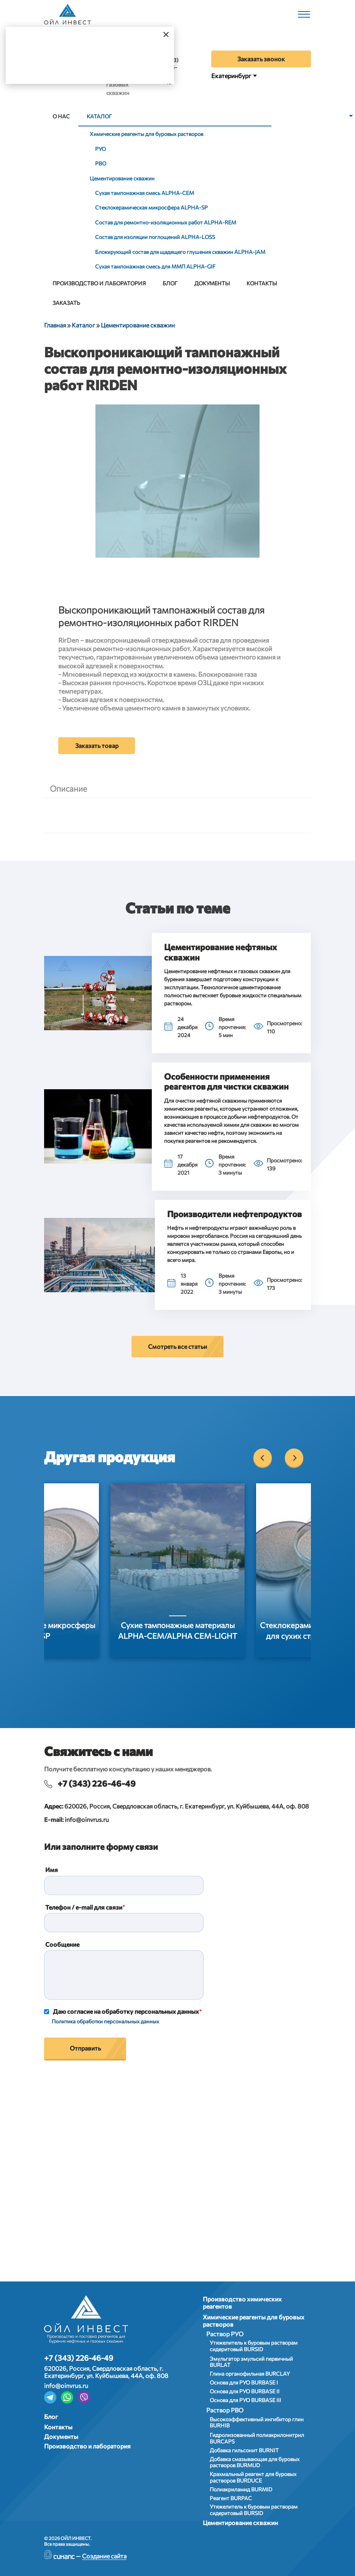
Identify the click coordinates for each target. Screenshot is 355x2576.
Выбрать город (105, 64)
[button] (98, 993)
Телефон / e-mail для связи (83, 1907)
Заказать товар (96, 745)
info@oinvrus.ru (87, 1819)
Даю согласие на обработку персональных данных (126, 2011)
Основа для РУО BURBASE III (245, 2400)
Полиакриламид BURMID (241, 2489)
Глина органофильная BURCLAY (250, 2373)
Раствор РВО (224, 2410)
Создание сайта (104, 2556)
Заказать (66, 302)
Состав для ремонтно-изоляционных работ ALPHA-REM (165, 222)
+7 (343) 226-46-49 (97, 1783)
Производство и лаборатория (99, 283)
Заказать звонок (261, 58)
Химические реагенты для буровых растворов (146, 134)
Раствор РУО (224, 2333)
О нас (61, 116)
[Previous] (262, 1457)
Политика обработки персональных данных (105, 2021)
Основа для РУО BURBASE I (244, 2382)
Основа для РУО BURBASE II (244, 2391)
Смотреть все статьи (177, 1346)
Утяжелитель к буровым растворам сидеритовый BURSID (253, 2345)
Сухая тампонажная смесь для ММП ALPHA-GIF (155, 266)
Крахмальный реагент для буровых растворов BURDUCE (253, 2477)
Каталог (99, 116)
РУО (100, 149)
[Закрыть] (166, 33)
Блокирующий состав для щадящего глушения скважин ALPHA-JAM (180, 252)
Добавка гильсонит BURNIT (244, 2450)
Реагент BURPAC (231, 2498)
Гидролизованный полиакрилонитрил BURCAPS (257, 2438)
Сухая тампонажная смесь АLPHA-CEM (144, 193)
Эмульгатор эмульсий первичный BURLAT (251, 2361)
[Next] (294, 1457)
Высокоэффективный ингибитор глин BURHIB (257, 2422)
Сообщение (62, 1944)
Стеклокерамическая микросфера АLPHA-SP (151, 207)
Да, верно (40, 64)
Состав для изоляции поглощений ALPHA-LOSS (155, 237)
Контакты (262, 283)
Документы (212, 283)
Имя (51, 1869)
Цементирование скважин (122, 178)
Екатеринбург (231, 75)
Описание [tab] (68, 788)
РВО (100, 163)
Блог (170, 283)
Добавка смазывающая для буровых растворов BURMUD (254, 2462)
